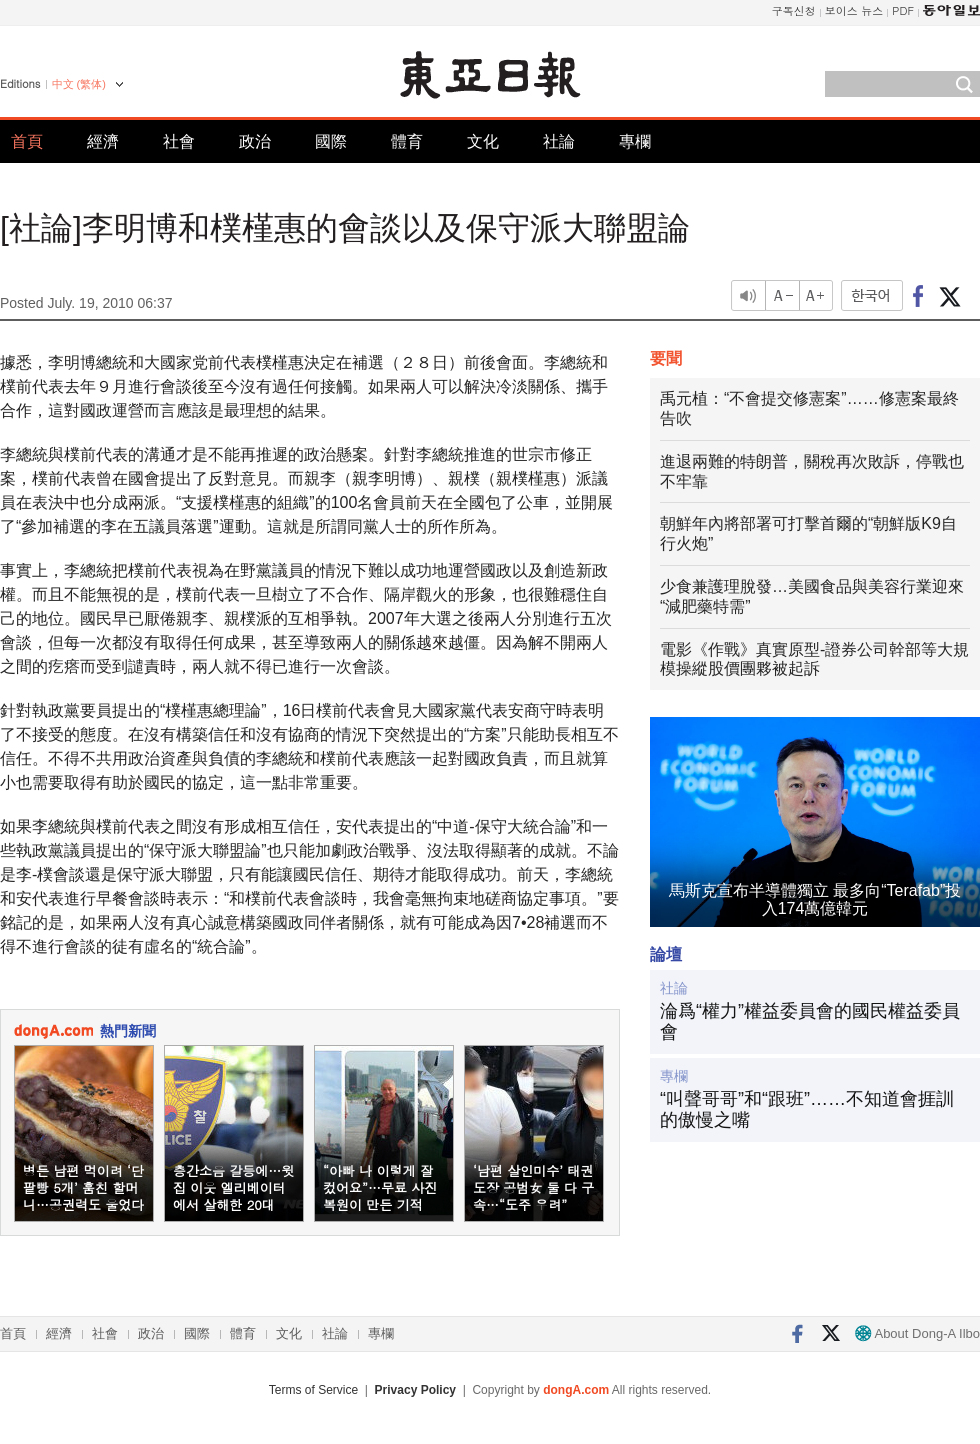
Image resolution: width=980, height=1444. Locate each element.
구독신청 (794, 10)
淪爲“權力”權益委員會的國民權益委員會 (810, 1022)
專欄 (635, 141)
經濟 (103, 141)
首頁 (27, 141)
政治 (255, 141)
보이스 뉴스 (854, 10)
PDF (903, 10)
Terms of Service (313, 1390)
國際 (331, 141)
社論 (559, 141)
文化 (483, 141)
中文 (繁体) (79, 84)
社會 (179, 141)
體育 (407, 141)
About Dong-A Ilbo (917, 1333)
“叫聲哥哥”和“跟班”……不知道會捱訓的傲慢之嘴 (807, 1110)
